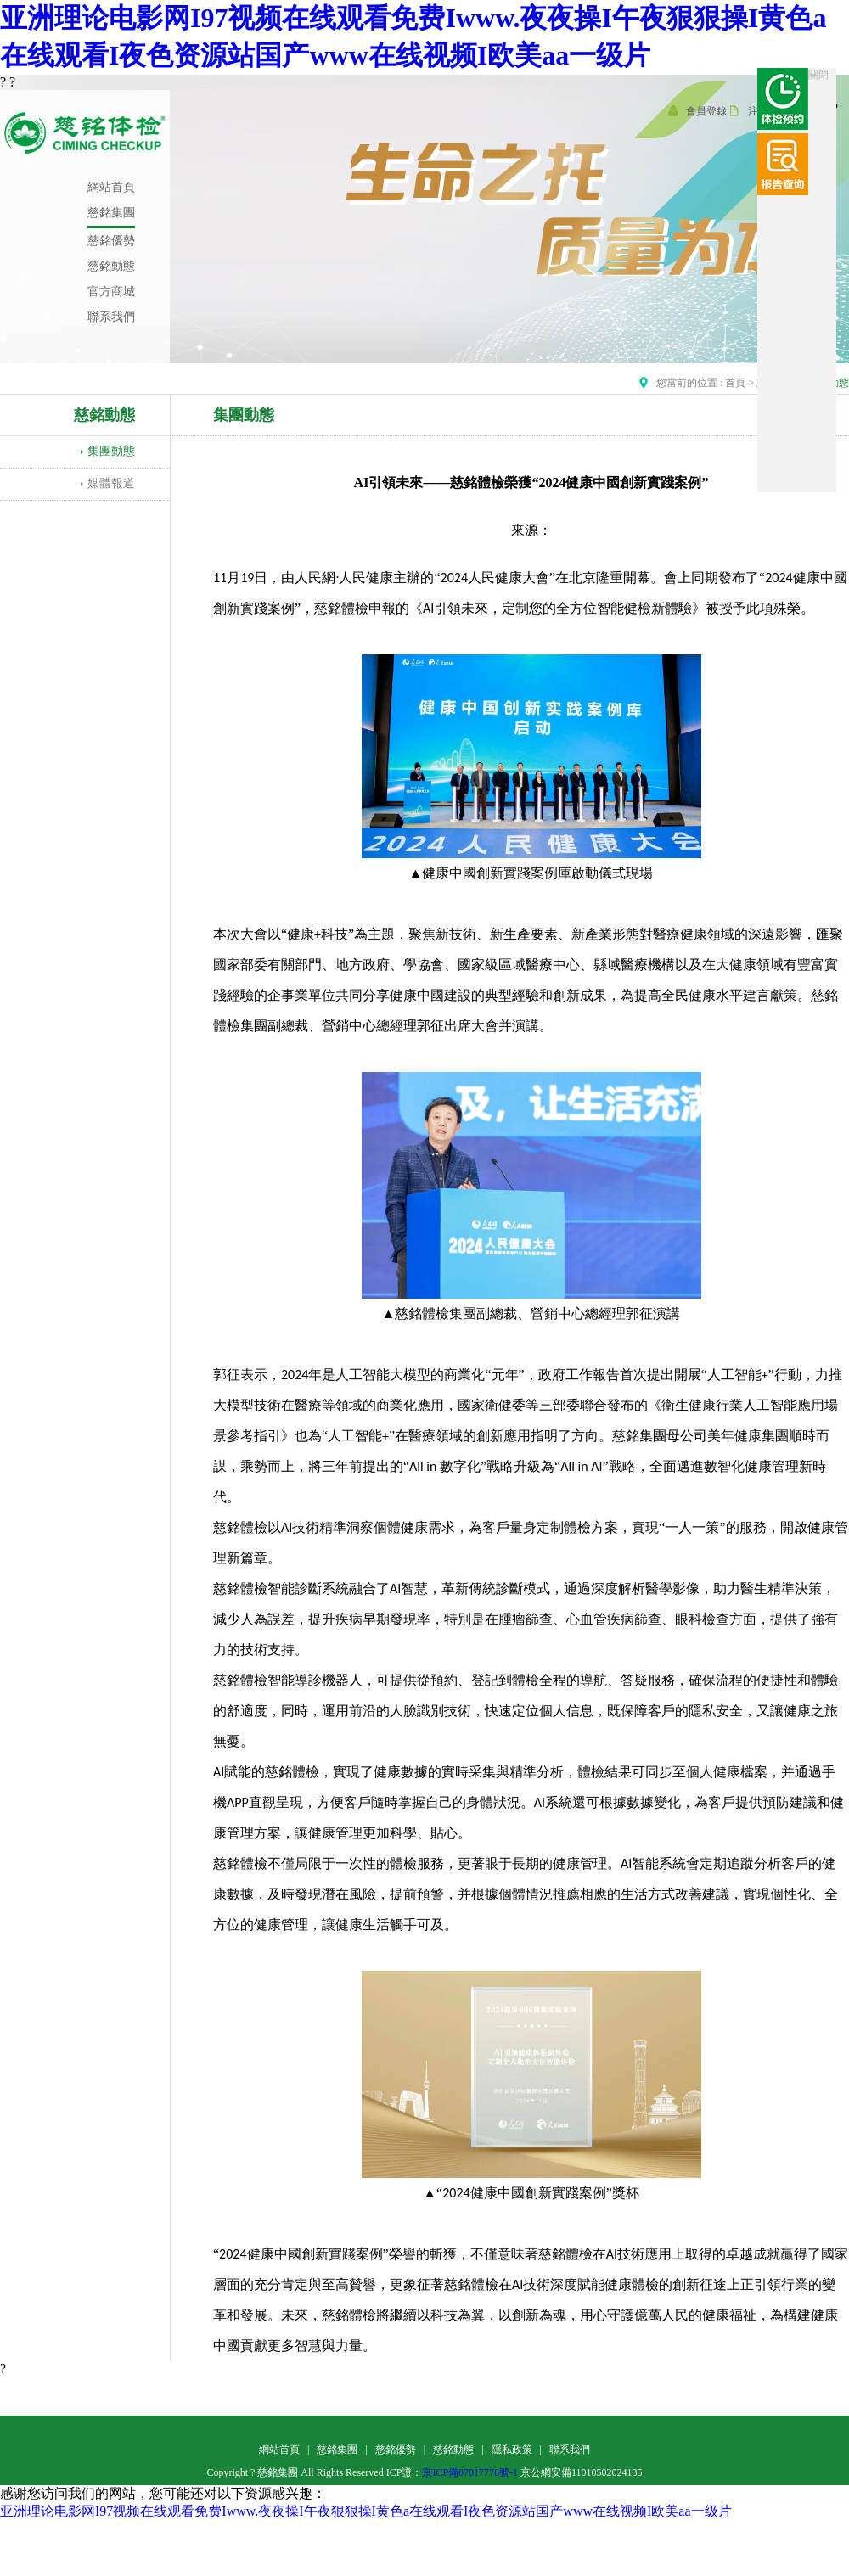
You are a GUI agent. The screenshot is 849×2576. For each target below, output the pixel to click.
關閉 (818, 75)
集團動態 (111, 451)
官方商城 (111, 291)
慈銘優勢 (111, 240)
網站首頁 (111, 187)
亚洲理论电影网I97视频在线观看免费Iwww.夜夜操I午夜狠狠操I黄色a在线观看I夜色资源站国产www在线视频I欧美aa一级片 (366, 2511)
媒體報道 (111, 483)
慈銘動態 (453, 2449)
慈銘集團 (111, 212)
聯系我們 (111, 317)
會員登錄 (706, 111)
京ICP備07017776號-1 (470, 2472)
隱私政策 (512, 2449)
